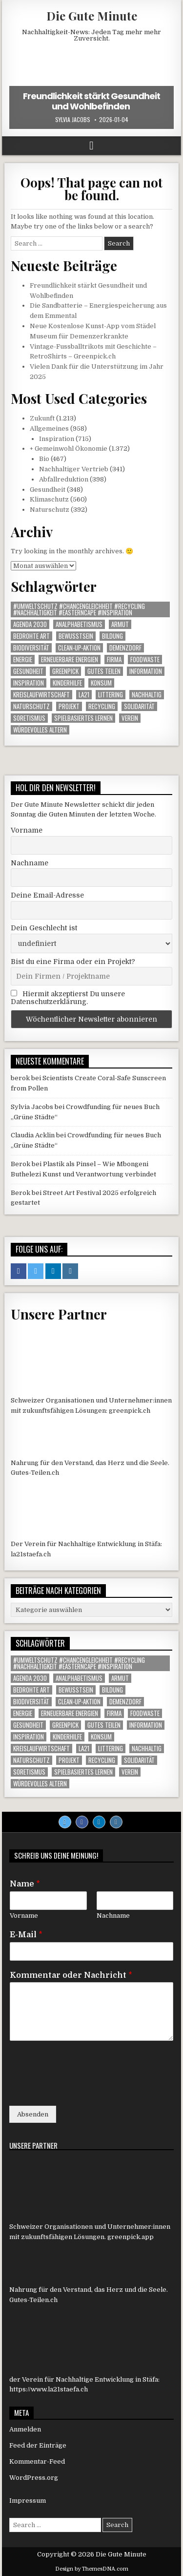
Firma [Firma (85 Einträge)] (114, 659)
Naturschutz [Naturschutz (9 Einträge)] (31, 706)
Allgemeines (49, 428)
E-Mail (26, 1934)
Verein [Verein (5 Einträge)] (130, 718)
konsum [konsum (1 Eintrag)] (101, 683)
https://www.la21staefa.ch (48, 2389)
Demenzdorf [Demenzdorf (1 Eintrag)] (125, 647)
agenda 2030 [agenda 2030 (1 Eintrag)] (30, 624)
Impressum (27, 2500)
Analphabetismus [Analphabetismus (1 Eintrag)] (79, 624)
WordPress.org (33, 2477)
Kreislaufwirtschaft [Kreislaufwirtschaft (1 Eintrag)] (41, 694)
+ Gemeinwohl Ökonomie (68, 448)
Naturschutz (49, 509)
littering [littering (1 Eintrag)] (110, 694)
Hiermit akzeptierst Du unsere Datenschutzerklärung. (68, 997)
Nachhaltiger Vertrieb (73, 469)
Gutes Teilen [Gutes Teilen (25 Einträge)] (104, 671)
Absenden (32, 2114)
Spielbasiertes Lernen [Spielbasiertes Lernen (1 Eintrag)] (83, 718)
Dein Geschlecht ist (44, 928)
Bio (44, 458)
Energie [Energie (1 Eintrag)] (22, 659)
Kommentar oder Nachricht (71, 1975)
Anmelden (25, 2429)
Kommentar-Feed (37, 2461)
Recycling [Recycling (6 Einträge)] (101, 706)
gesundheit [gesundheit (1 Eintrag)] (28, 671)
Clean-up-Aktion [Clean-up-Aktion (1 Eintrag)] (79, 647)
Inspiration (56, 438)
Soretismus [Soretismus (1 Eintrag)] (29, 718)
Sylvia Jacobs (72, 120)
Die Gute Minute (91, 15)
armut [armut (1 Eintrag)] (120, 624)
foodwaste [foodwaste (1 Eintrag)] (145, 659)
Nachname (29, 863)
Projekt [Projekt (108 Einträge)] (69, 706)
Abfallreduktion (63, 479)
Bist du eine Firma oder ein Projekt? (73, 961)
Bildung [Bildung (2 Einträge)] (112, 636)
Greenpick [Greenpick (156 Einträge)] (65, 671)
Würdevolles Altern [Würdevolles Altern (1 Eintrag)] (40, 729)
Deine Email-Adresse (47, 895)
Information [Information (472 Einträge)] (145, 671)
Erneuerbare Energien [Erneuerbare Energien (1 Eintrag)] (69, 659)
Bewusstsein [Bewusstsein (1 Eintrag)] (76, 636)
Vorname (26, 830)
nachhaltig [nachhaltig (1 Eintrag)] (147, 694)
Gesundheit (47, 489)
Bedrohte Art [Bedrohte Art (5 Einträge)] (31, 636)
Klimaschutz (49, 499)
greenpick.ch (129, 1410)
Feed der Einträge (37, 2445)
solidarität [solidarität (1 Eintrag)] (139, 706)
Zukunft (42, 418)
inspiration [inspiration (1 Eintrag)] (28, 683)
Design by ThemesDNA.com (91, 2569)
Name (25, 1884)
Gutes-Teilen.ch (35, 1472)
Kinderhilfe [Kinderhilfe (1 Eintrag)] (67, 683)
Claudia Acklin (33, 1135)
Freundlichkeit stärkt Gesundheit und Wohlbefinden (91, 101)
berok (20, 1078)
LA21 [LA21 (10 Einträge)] (84, 694)
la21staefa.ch (31, 1554)
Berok (20, 1164)
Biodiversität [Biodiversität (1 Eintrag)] (31, 647)
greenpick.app (130, 2237)
